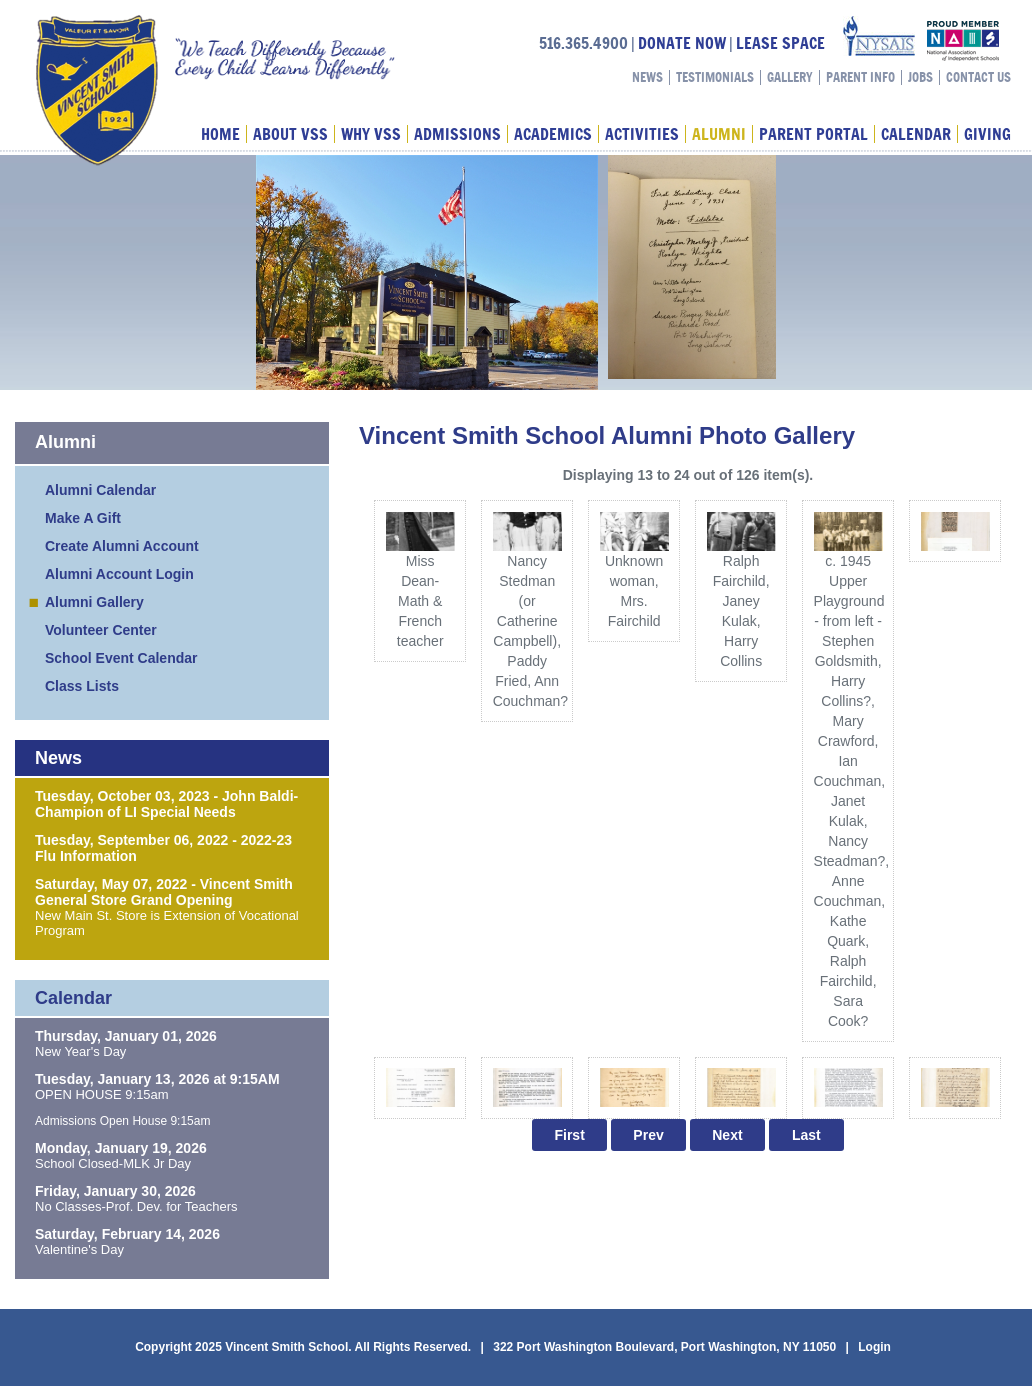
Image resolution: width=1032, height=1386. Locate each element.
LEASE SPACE (780, 43)
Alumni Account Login (119, 574)
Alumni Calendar (100, 490)
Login (874, 1347)
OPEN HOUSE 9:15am (102, 1094)
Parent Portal (813, 134)
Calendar (916, 134)
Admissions (457, 134)
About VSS (290, 134)
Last (806, 1135)
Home (220, 134)
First (569, 1135)
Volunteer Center (101, 630)
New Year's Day (80, 1051)
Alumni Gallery (94, 602)
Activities (642, 134)
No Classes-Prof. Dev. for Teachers (136, 1206)
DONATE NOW (682, 43)
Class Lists (82, 686)
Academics (553, 134)
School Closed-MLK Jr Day (113, 1163)
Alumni (719, 134)
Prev (648, 1135)
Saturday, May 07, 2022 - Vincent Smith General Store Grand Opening (164, 892)
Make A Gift (83, 518)
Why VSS (371, 134)
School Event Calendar (121, 658)
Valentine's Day (79, 1249)
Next (727, 1135)
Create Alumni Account (122, 546)
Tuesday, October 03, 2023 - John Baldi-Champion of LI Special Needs (166, 804)
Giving (987, 134)
